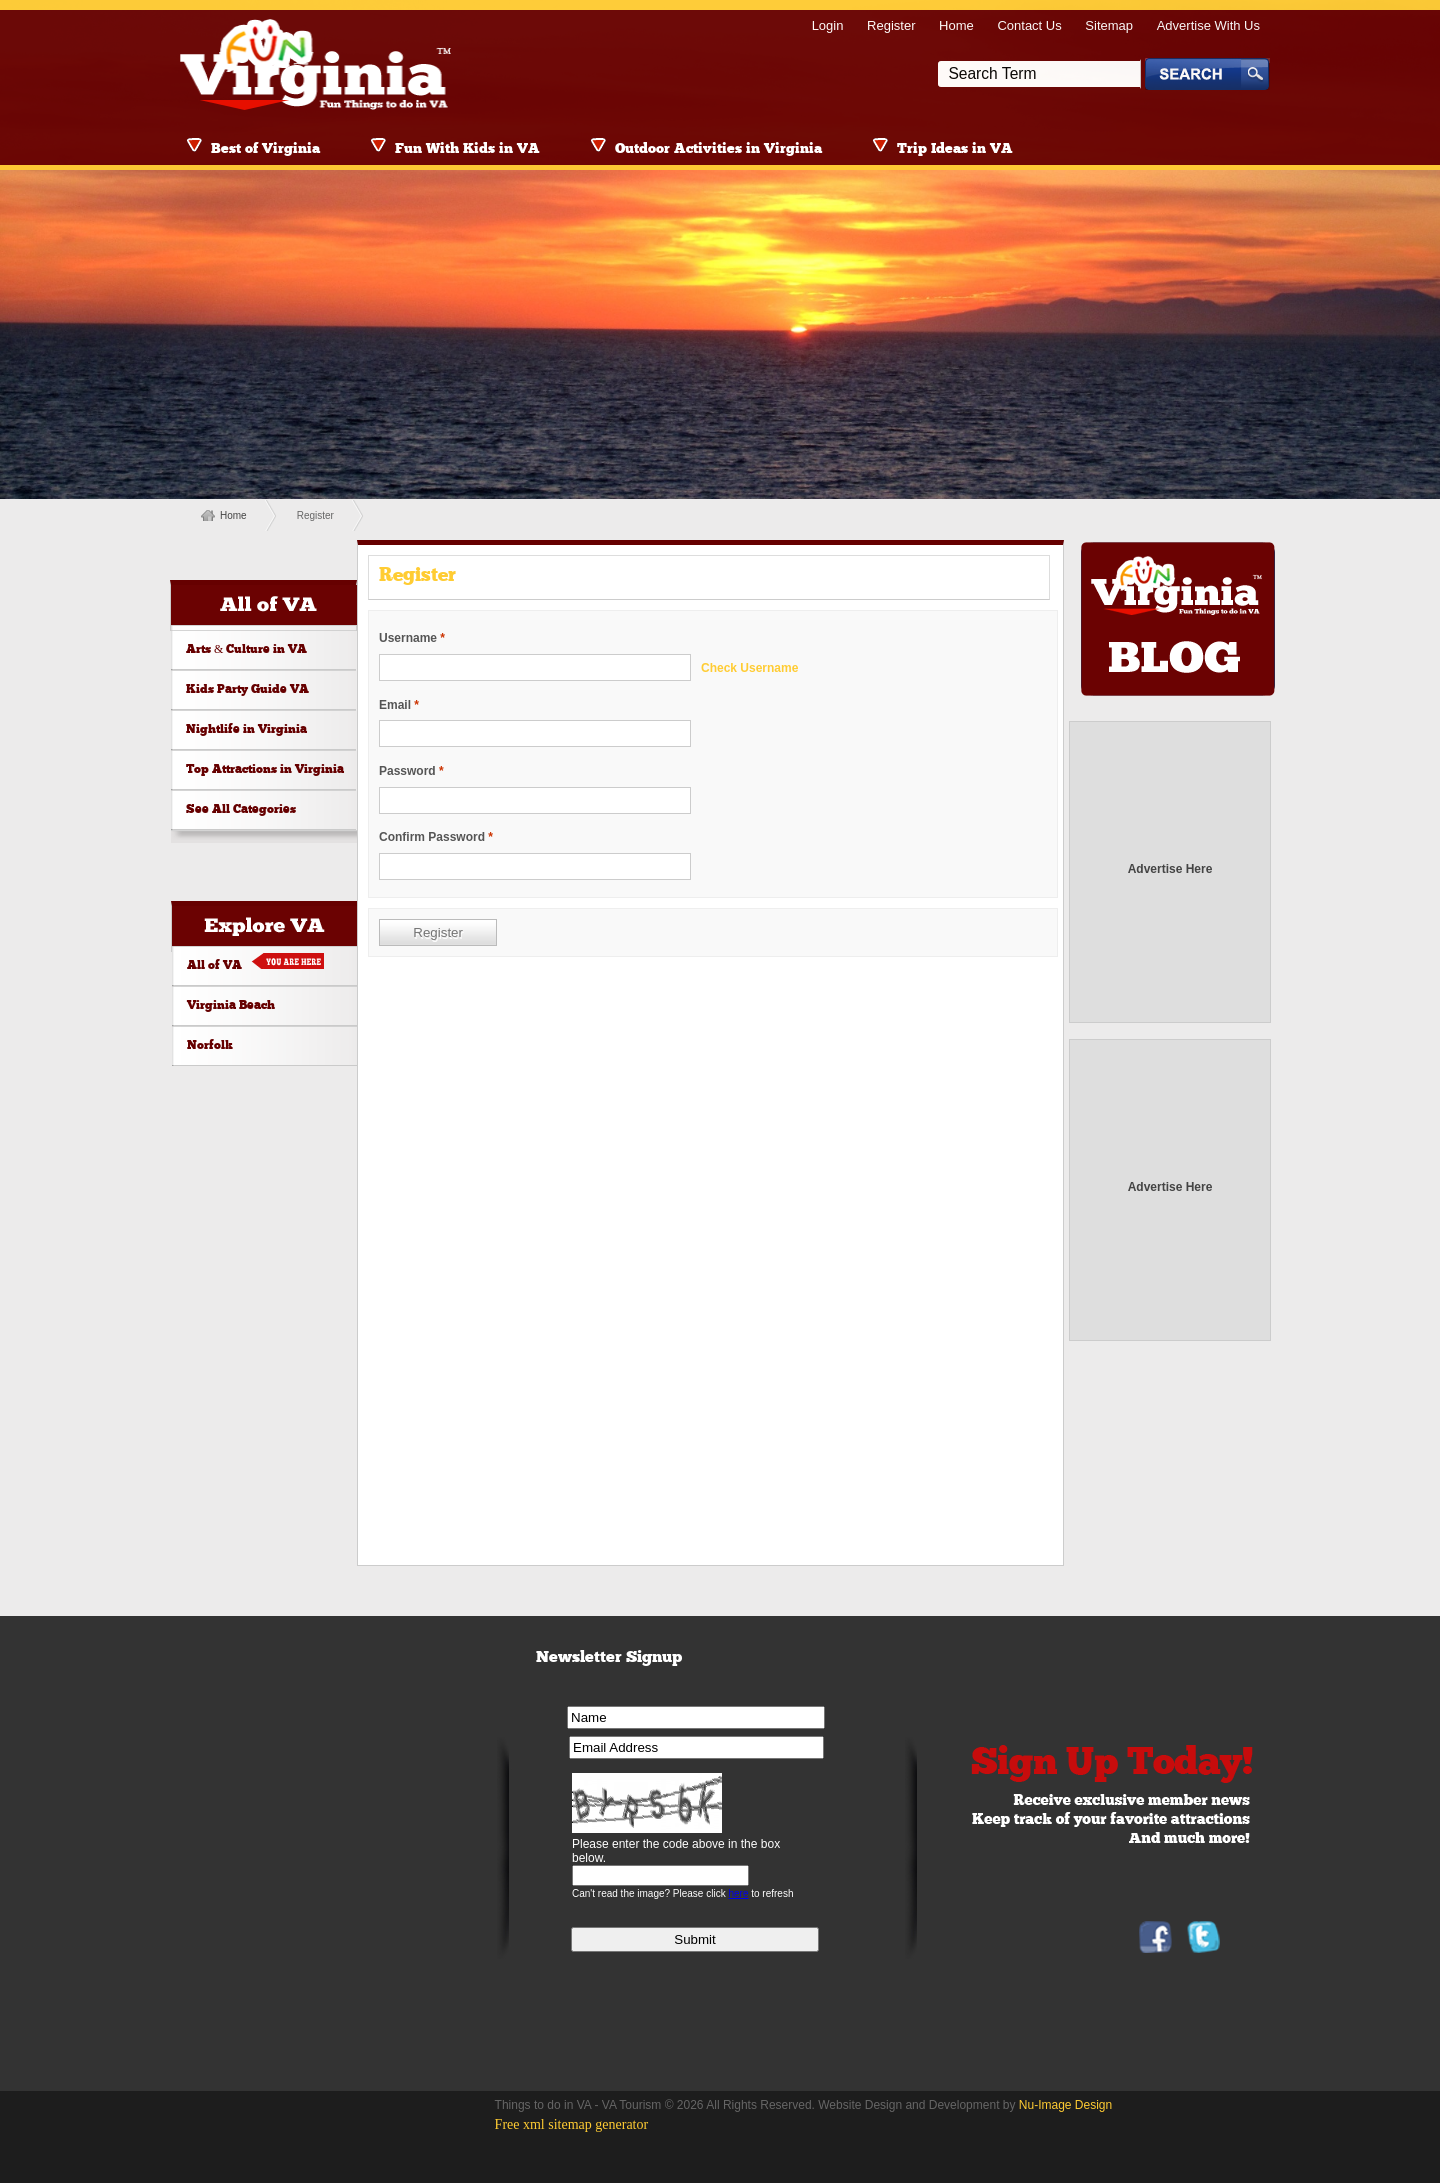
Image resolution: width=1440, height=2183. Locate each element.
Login (828, 25)
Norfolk (210, 1046)
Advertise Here (1170, 869)
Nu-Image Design (1065, 2105)
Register (891, 25)
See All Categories (241, 810)
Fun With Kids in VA (467, 149)
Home (956, 25)
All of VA (214, 966)
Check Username (749, 668)
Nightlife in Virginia (246, 730)
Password (407, 771)
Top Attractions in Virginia (265, 770)
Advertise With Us (1208, 25)
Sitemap (1109, 25)
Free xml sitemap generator (572, 2124)
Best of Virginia (265, 149)
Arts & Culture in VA (246, 650)
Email (395, 705)
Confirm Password (432, 837)
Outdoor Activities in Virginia (718, 149)
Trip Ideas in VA (955, 149)
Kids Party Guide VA (247, 690)
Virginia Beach (231, 1006)
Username (408, 638)
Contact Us (1029, 25)
